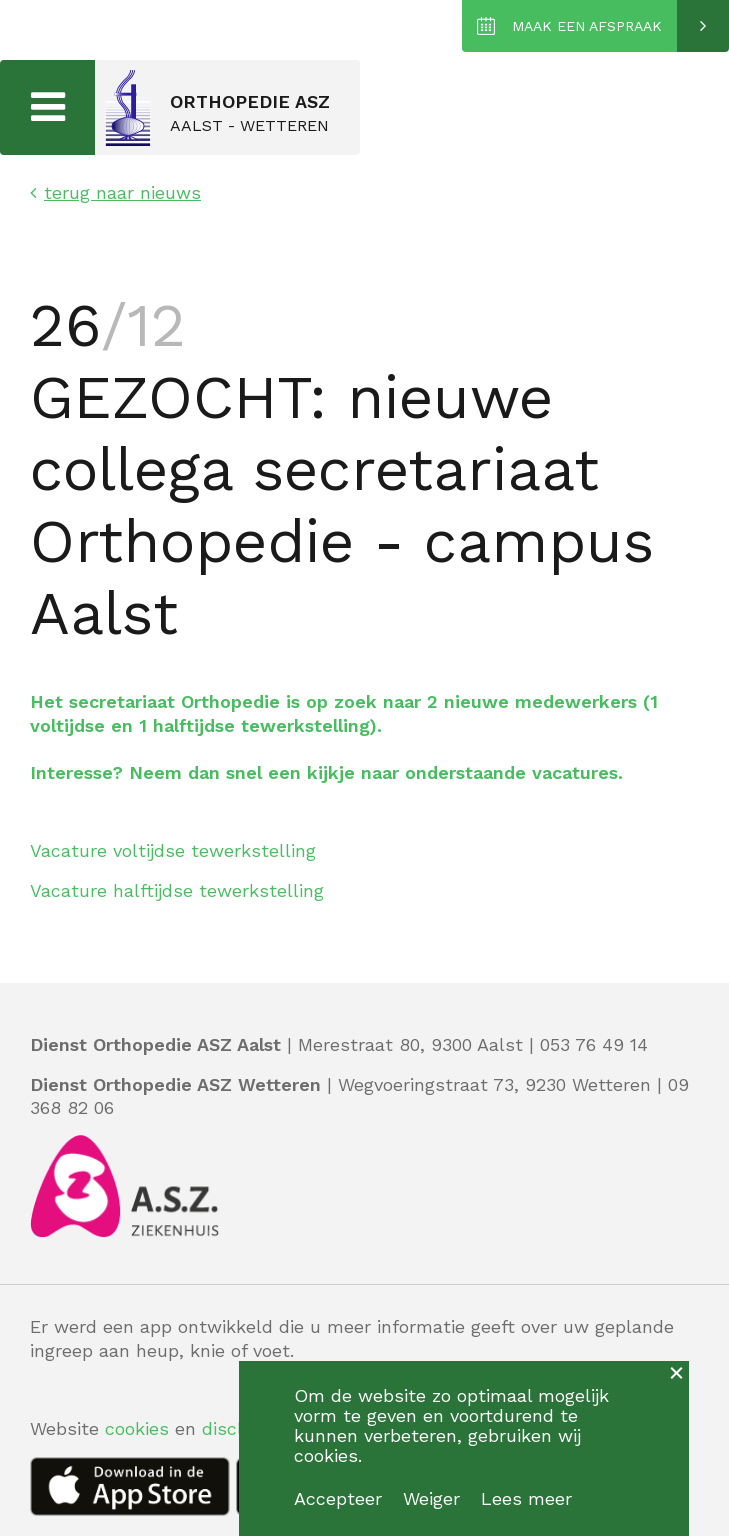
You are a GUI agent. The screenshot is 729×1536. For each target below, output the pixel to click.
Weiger (431, 1498)
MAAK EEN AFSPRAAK (587, 26)
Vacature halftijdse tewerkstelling (177, 890)
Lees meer (526, 1498)
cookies (137, 1428)
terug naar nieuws (115, 192)
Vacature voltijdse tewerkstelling (173, 850)
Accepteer (338, 1498)
